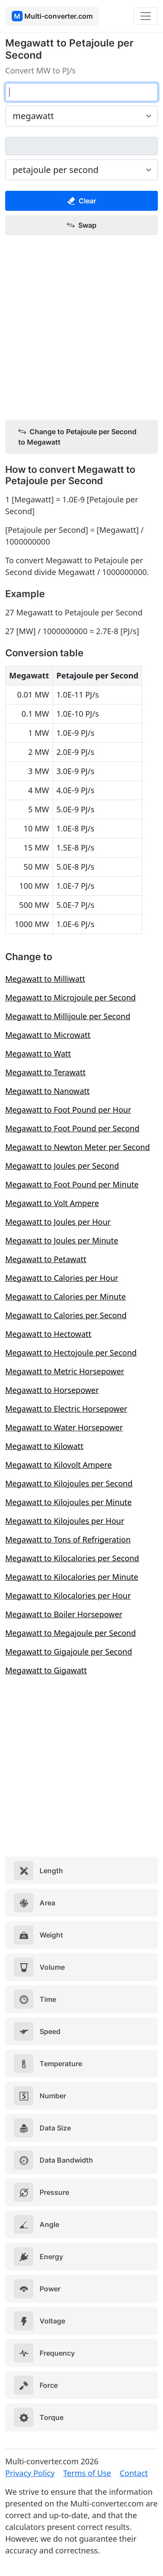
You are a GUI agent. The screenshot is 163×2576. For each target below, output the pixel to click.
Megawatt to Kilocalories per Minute (71, 1577)
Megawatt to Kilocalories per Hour (68, 1595)
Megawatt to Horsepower (52, 1390)
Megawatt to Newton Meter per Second (77, 1147)
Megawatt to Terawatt (45, 1072)
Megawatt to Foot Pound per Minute (72, 1184)
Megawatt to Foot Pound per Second (72, 1128)
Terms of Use (87, 2473)
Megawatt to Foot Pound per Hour (68, 1109)
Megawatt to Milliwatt (45, 979)
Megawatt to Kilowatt (44, 1446)
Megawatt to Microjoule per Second (70, 997)
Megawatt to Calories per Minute (65, 1296)
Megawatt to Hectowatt (48, 1334)
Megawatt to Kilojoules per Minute (68, 1502)
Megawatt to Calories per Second (65, 1315)
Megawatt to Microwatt (47, 1035)
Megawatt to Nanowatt (47, 1091)
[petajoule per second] (81, 146)
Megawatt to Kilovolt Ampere (58, 1464)
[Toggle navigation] (145, 16)
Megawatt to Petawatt (45, 1259)
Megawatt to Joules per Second (62, 1165)
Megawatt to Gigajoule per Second (68, 1651)
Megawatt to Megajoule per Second (70, 1633)
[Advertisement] (81, 327)
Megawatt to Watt (38, 1053)
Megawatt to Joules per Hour (58, 1222)
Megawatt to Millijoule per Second (67, 1016)
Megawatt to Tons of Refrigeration (68, 1539)
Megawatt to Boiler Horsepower (64, 1614)
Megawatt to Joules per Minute (61, 1240)
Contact (134, 2473)
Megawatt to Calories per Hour (61, 1278)
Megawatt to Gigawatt (46, 1670)
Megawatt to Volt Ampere (52, 1203)
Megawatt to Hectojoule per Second (70, 1352)
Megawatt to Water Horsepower (64, 1427)
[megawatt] (81, 92)
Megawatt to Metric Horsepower (64, 1371)
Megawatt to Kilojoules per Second (69, 1483)
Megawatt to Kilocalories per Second (72, 1558)
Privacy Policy (30, 2473)
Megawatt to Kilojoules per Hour (64, 1521)
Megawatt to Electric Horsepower (66, 1408)
